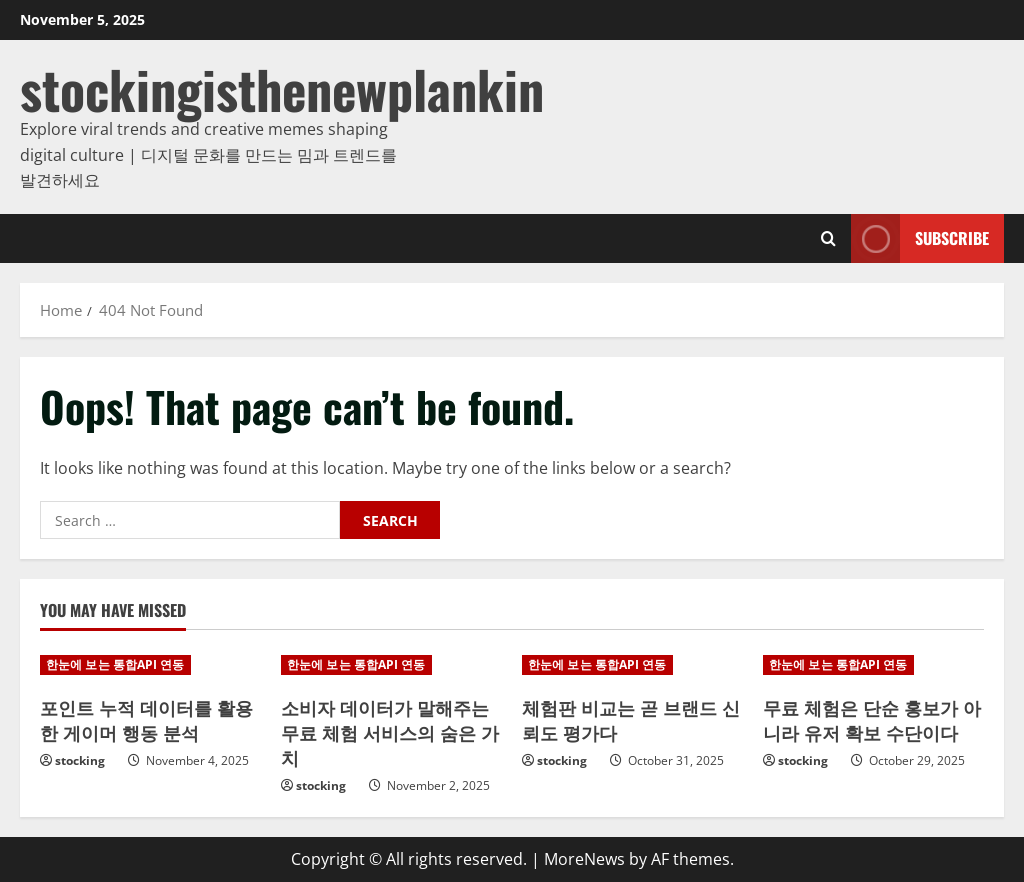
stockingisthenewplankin (282, 88)
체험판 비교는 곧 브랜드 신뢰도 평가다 (631, 719)
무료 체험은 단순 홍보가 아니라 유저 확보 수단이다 (872, 719)
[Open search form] (828, 238)
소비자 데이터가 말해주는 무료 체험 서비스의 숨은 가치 (390, 732)
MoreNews (584, 859)
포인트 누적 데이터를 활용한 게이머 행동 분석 (146, 719)
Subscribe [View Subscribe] (920, 238)
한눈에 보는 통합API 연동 (115, 664)
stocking (80, 760)
